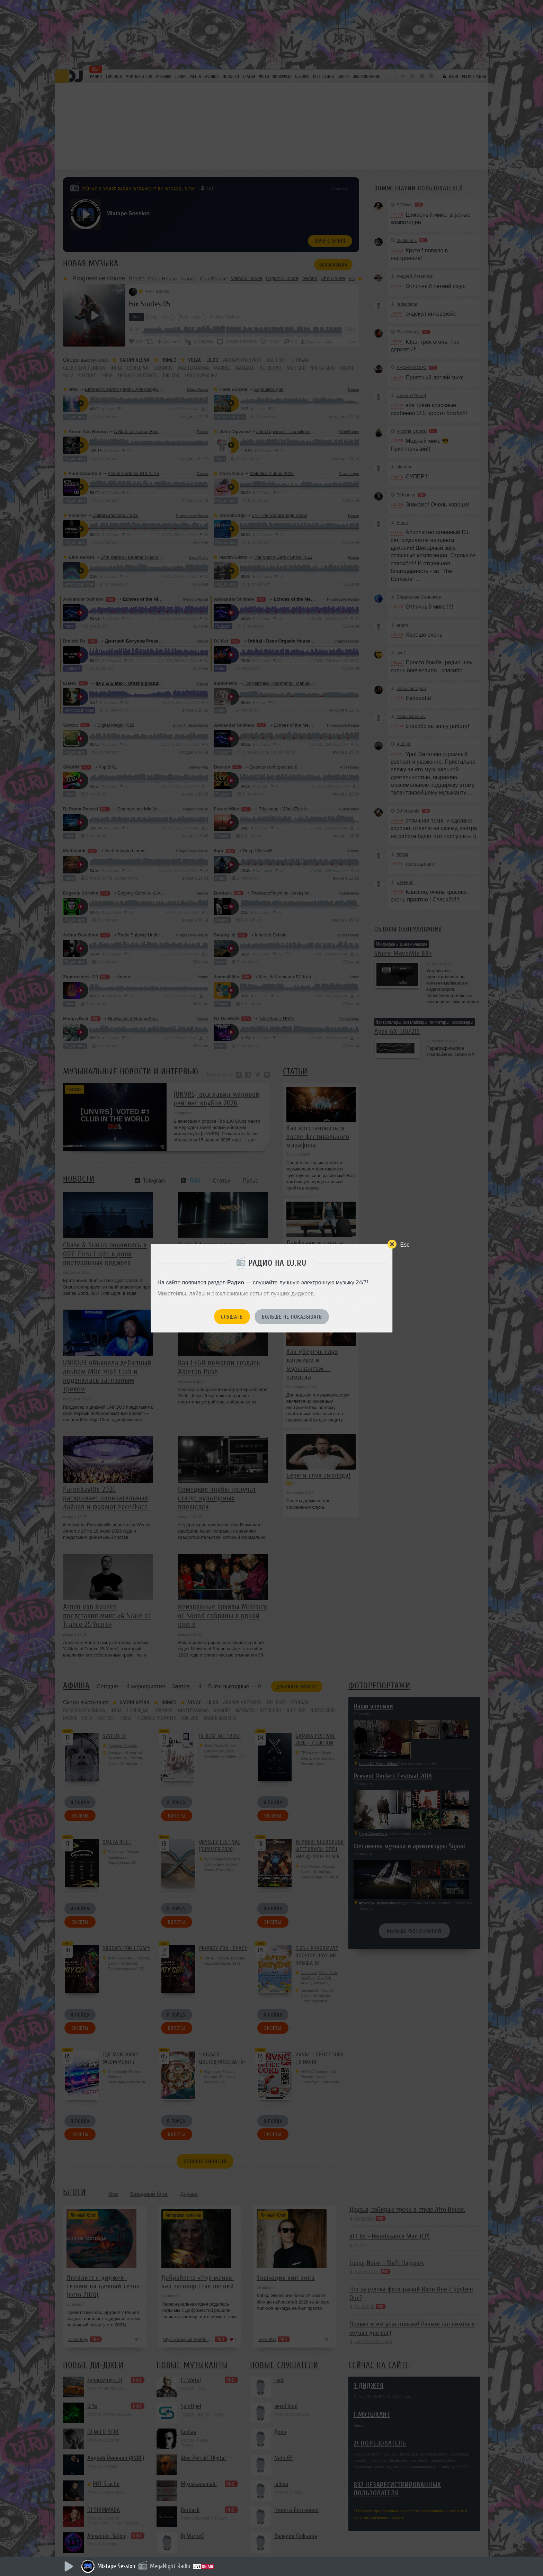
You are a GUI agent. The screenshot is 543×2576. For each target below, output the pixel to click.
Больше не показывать (292, 1317)
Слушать (232, 1317)
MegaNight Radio (170, 2565)
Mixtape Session (116, 2565)
